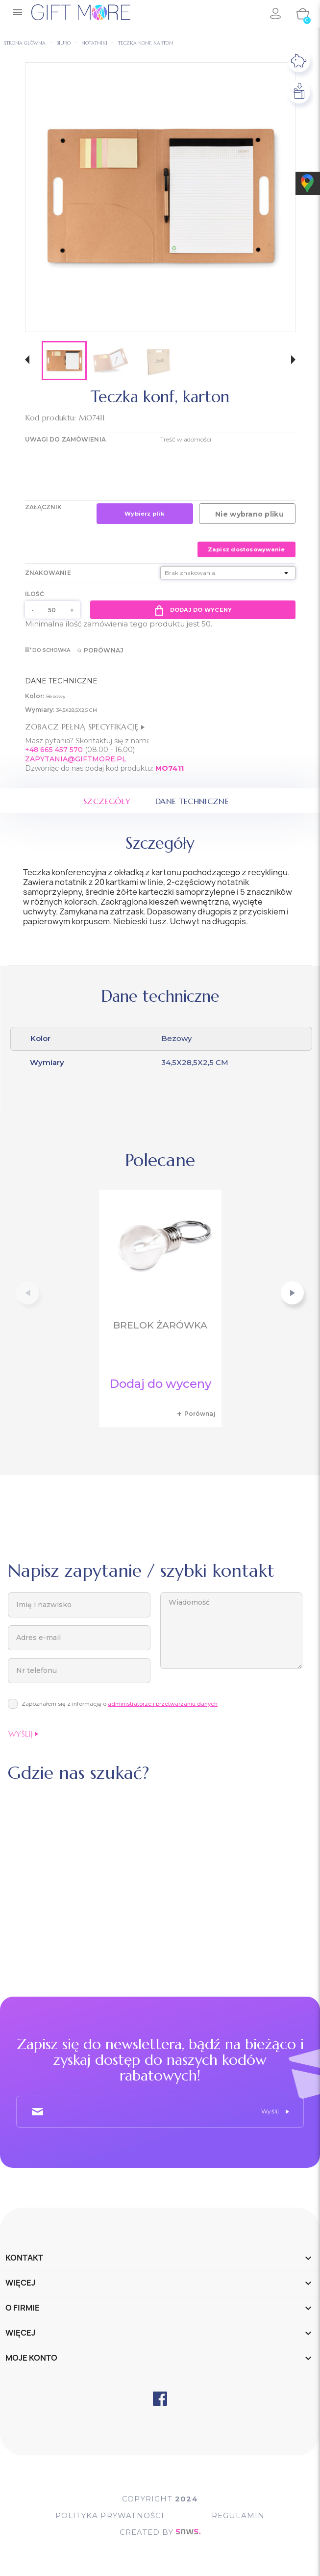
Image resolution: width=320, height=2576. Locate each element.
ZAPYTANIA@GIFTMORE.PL (75, 759)
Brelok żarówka (160, 1325)
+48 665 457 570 (54, 749)
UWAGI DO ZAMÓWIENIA (65, 439)
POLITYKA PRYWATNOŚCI (110, 2515)
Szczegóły (106, 801)
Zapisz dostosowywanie (246, 549)
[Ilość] (52, 610)
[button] (27, 360)
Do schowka (48, 650)
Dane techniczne (192, 801)
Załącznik (43, 507)
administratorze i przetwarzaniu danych (163, 1703)
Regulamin (238, 2515)
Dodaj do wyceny (192, 610)
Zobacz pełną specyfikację (85, 726)
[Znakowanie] (227, 572)
